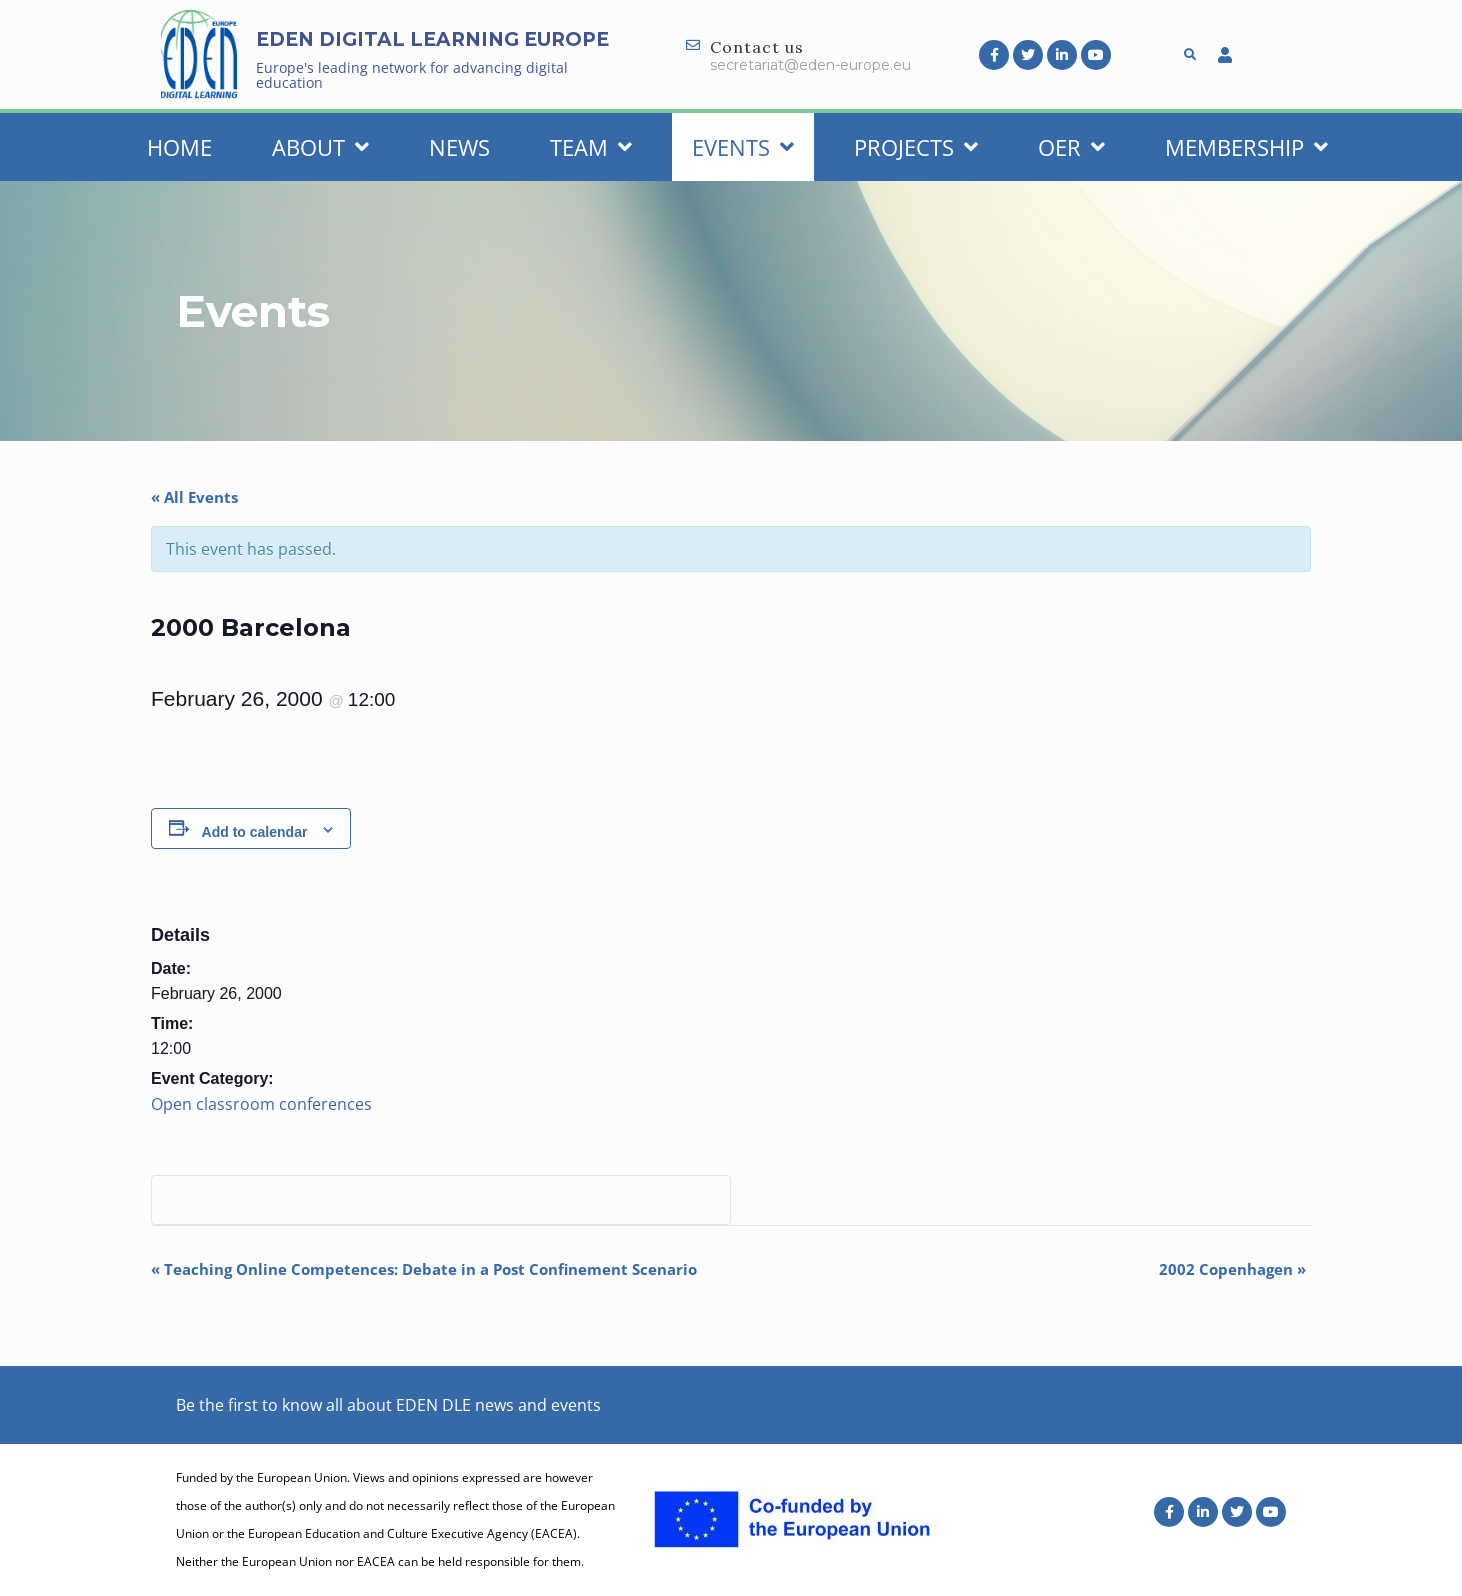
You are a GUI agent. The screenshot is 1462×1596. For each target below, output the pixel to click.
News (459, 147)
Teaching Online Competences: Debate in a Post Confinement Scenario (424, 1269)
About (320, 147)
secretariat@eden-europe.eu (810, 65)
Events (743, 147)
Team (591, 147)
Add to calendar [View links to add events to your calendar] (255, 832)
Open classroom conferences (261, 1104)
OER (1071, 147)
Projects (916, 147)
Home (179, 147)
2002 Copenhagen (1232, 1269)
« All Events (194, 497)
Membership (1246, 147)
